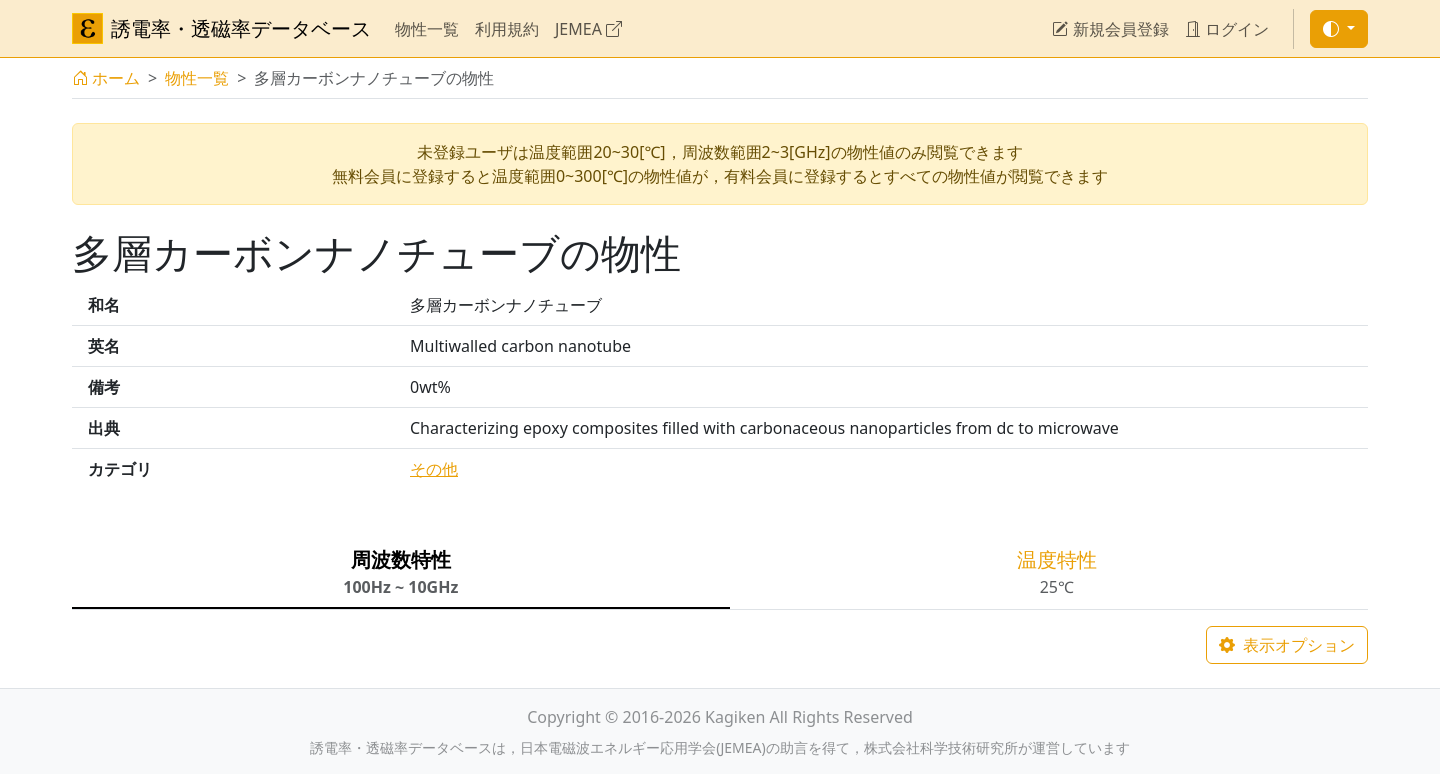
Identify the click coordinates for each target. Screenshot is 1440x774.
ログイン (1227, 29)
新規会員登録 (1110, 29)
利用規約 (507, 29)
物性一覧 (427, 29)
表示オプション (1287, 645)
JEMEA (588, 29)
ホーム (106, 78)
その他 (434, 469)
